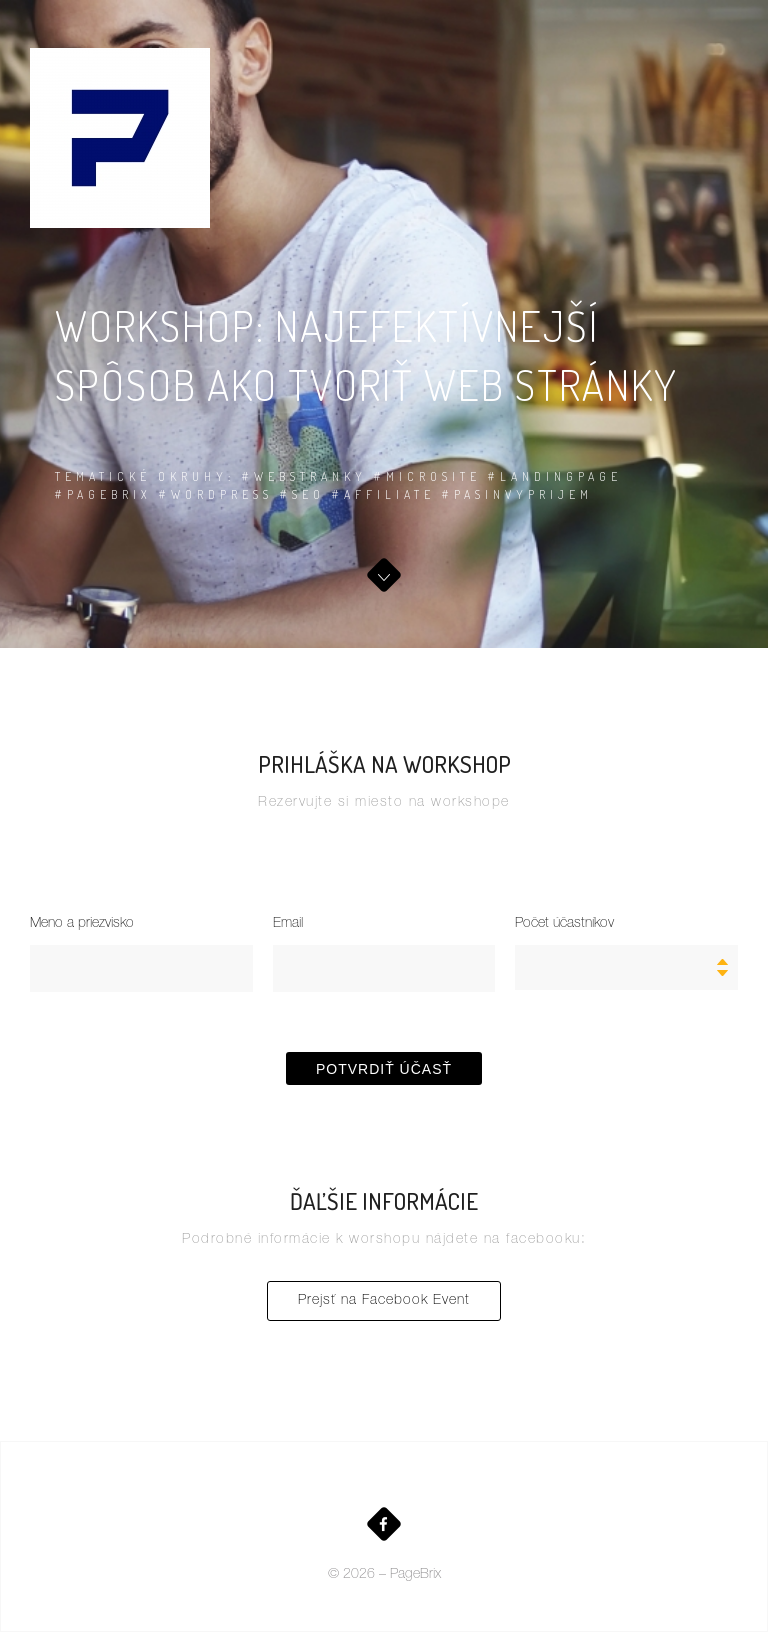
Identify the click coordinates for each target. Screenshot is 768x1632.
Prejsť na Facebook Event (384, 1301)
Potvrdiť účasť (384, 1069)
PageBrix (415, 1575)
